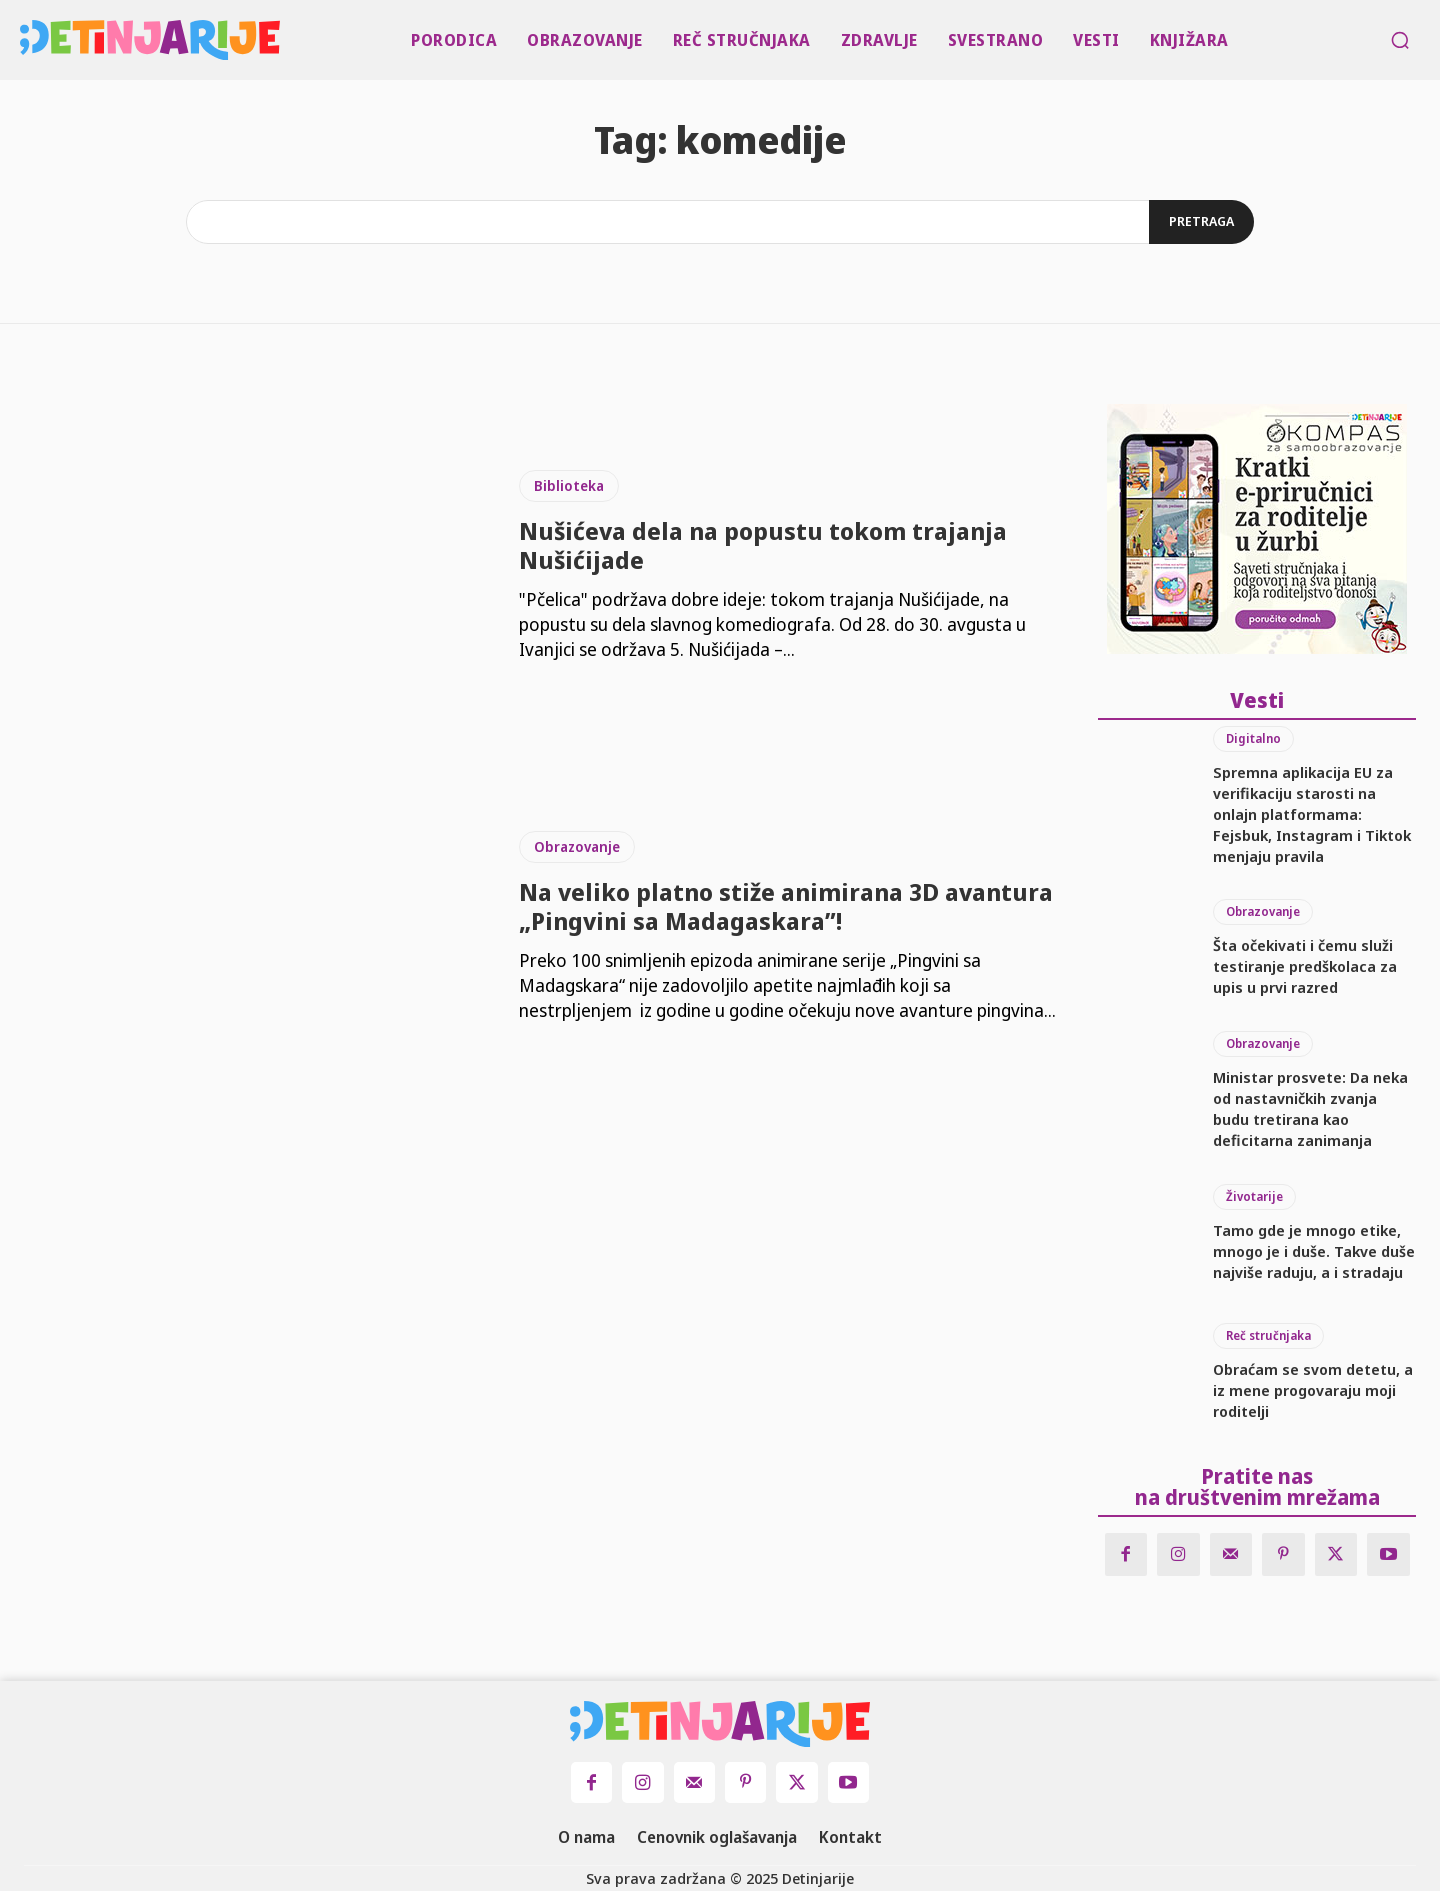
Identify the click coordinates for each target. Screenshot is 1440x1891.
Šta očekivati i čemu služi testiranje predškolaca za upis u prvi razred (1305, 966)
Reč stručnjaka (1268, 1335)
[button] (1400, 40)
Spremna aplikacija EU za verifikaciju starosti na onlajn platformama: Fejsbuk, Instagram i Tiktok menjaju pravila (1312, 814)
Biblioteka (569, 485)
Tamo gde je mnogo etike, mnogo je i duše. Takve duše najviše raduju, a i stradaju (1314, 1251)
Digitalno (1253, 738)
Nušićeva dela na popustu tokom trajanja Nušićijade (763, 545)
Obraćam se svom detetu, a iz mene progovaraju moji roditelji (1313, 1390)
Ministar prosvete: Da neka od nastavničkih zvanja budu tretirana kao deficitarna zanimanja (1310, 1108)
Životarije (1254, 1196)
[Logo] (24, 40)
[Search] (1201, 222)
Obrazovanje (577, 846)
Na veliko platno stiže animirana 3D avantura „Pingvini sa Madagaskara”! (786, 906)
